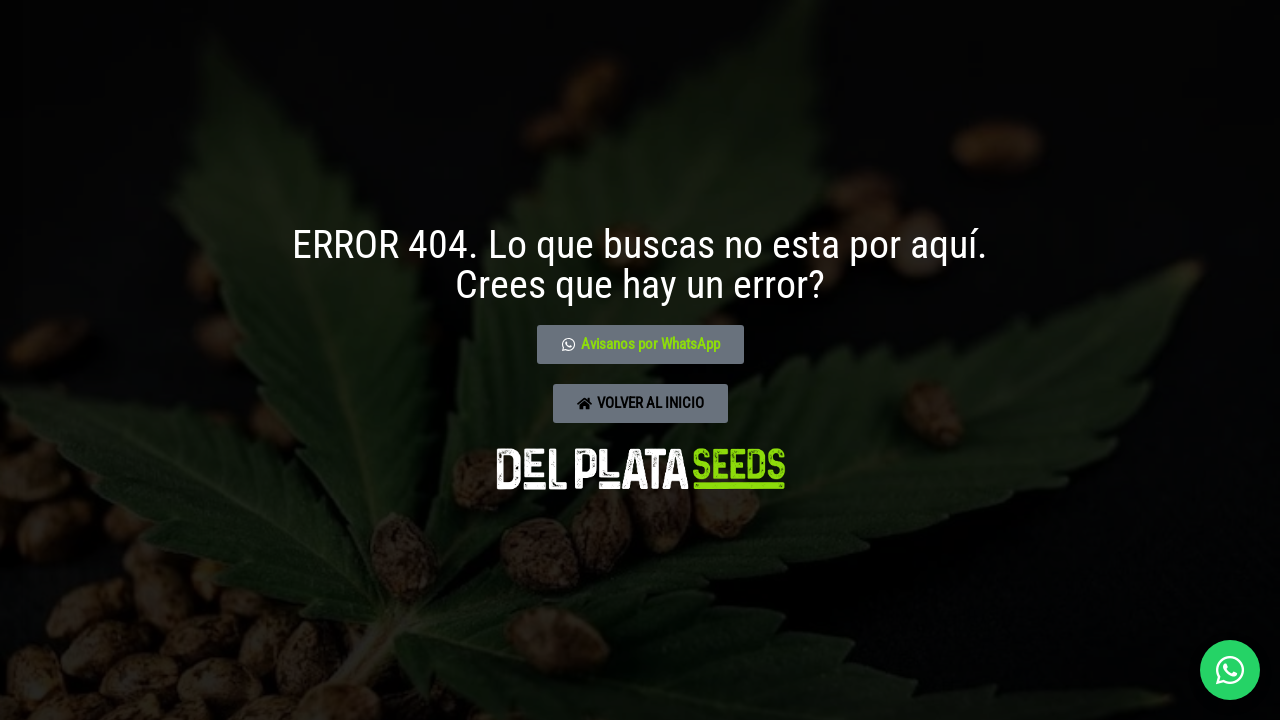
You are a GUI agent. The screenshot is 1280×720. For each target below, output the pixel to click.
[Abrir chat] (1230, 670)
